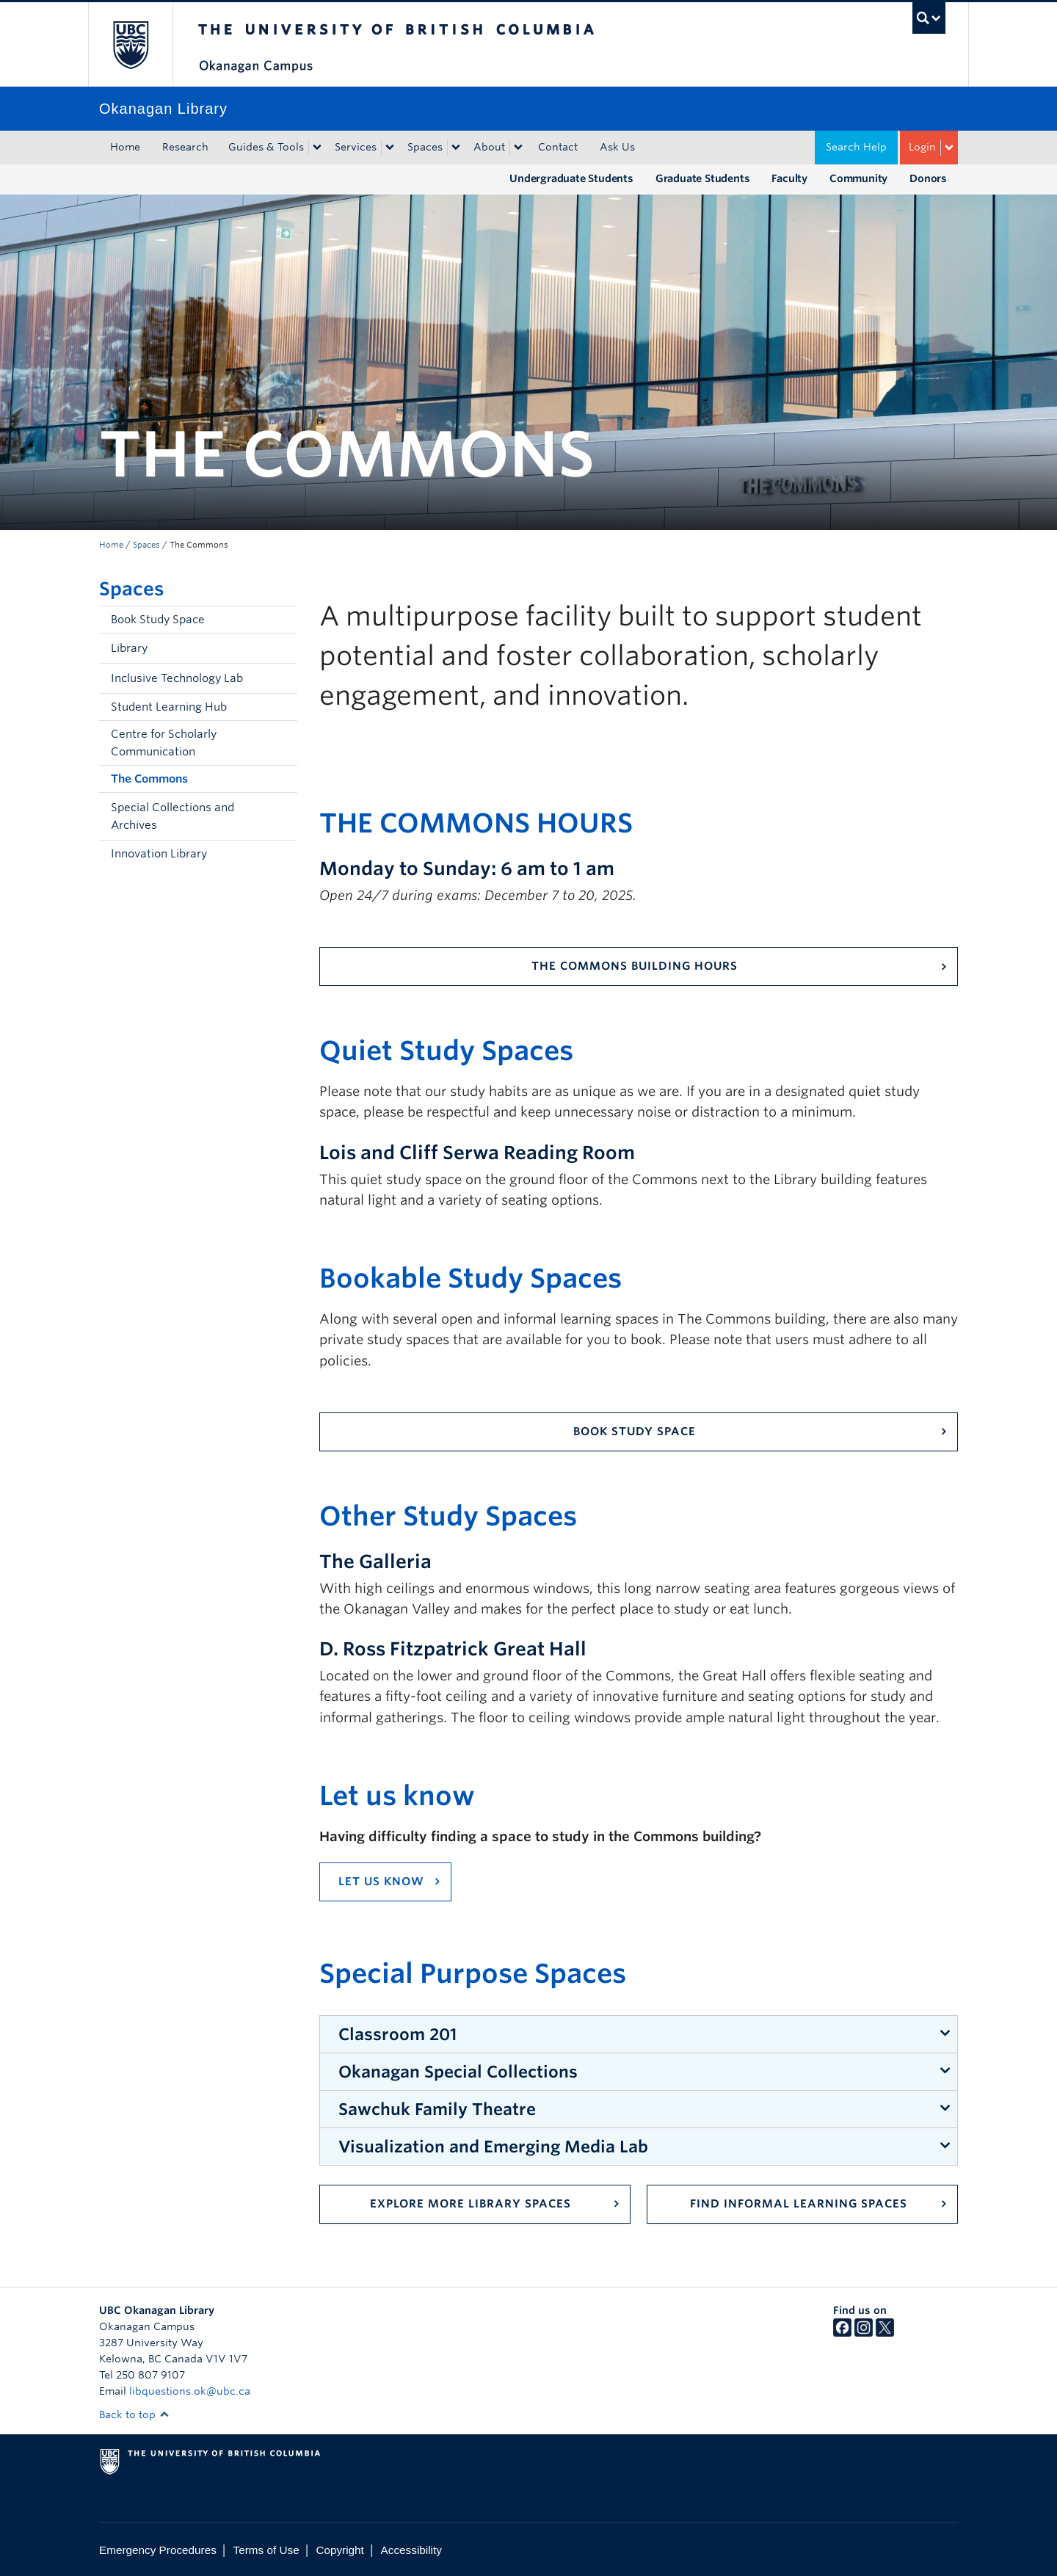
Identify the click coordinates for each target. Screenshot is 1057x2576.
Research (185, 147)
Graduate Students (702, 178)
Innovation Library (159, 853)
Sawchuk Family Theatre (437, 2109)
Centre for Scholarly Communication (164, 743)
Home (125, 147)
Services (356, 147)
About (489, 147)
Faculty (789, 178)
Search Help (856, 147)
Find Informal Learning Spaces (798, 2203)
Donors (928, 178)
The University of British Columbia (130, 44)
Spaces (425, 147)
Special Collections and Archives (172, 816)
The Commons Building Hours (634, 966)
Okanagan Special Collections (458, 2071)
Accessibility (411, 2550)
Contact (558, 147)
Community (858, 178)
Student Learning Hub (169, 707)
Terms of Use (266, 2550)
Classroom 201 (397, 2034)
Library (129, 648)
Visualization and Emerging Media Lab (493, 2146)
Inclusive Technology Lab (177, 678)
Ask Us (617, 147)
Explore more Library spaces (470, 2203)
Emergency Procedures (158, 2550)
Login (922, 147)
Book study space (634, 1431)
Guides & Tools (266, 147)
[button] (282, 648)
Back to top (134, 2414)
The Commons (149, 779)
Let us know (381, 1881)
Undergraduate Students (571, 178)
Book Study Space (158, 619)
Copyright (339, 2550)
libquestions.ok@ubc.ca (189, 2391)
